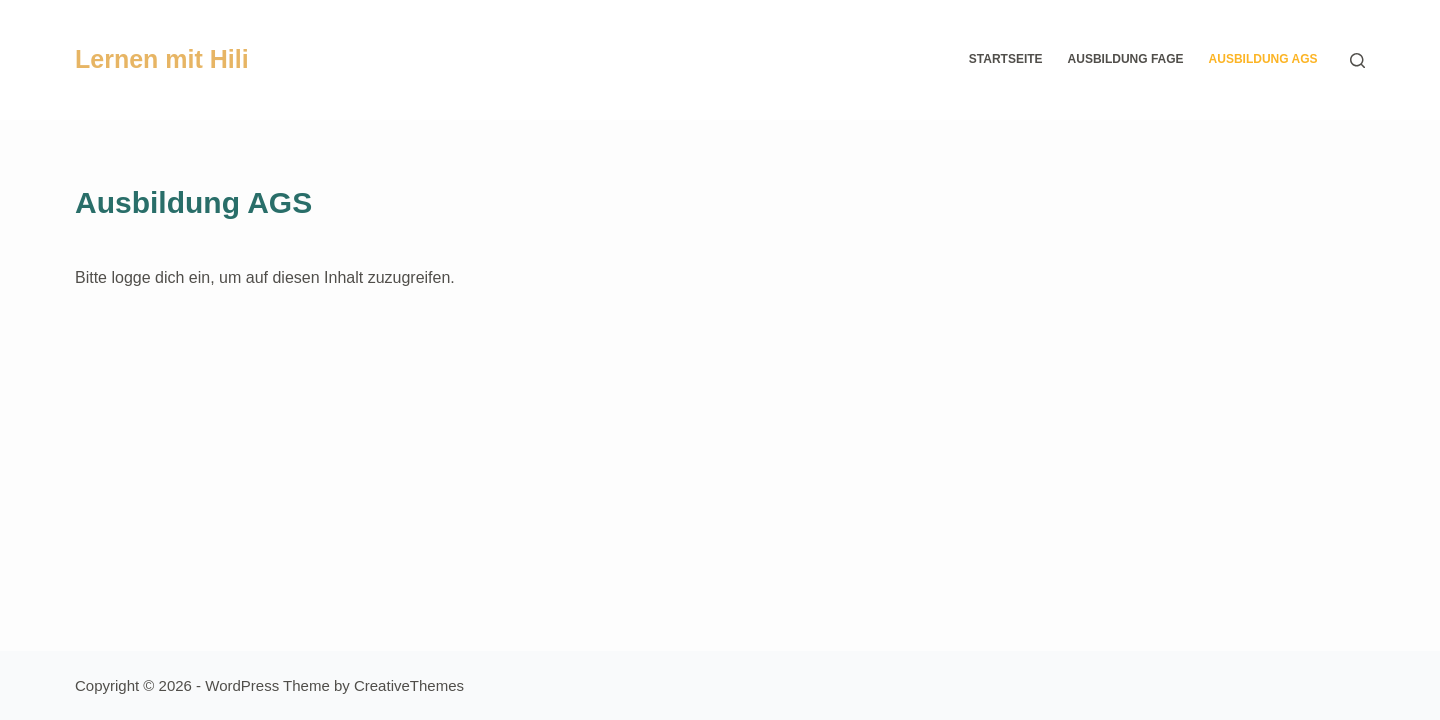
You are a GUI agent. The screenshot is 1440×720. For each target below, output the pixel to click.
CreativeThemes (409, 685)
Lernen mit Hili (162, 59)
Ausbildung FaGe (1126, 59)
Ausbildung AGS (1263, 59)
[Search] (1357, 60)
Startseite (1006, 59)
